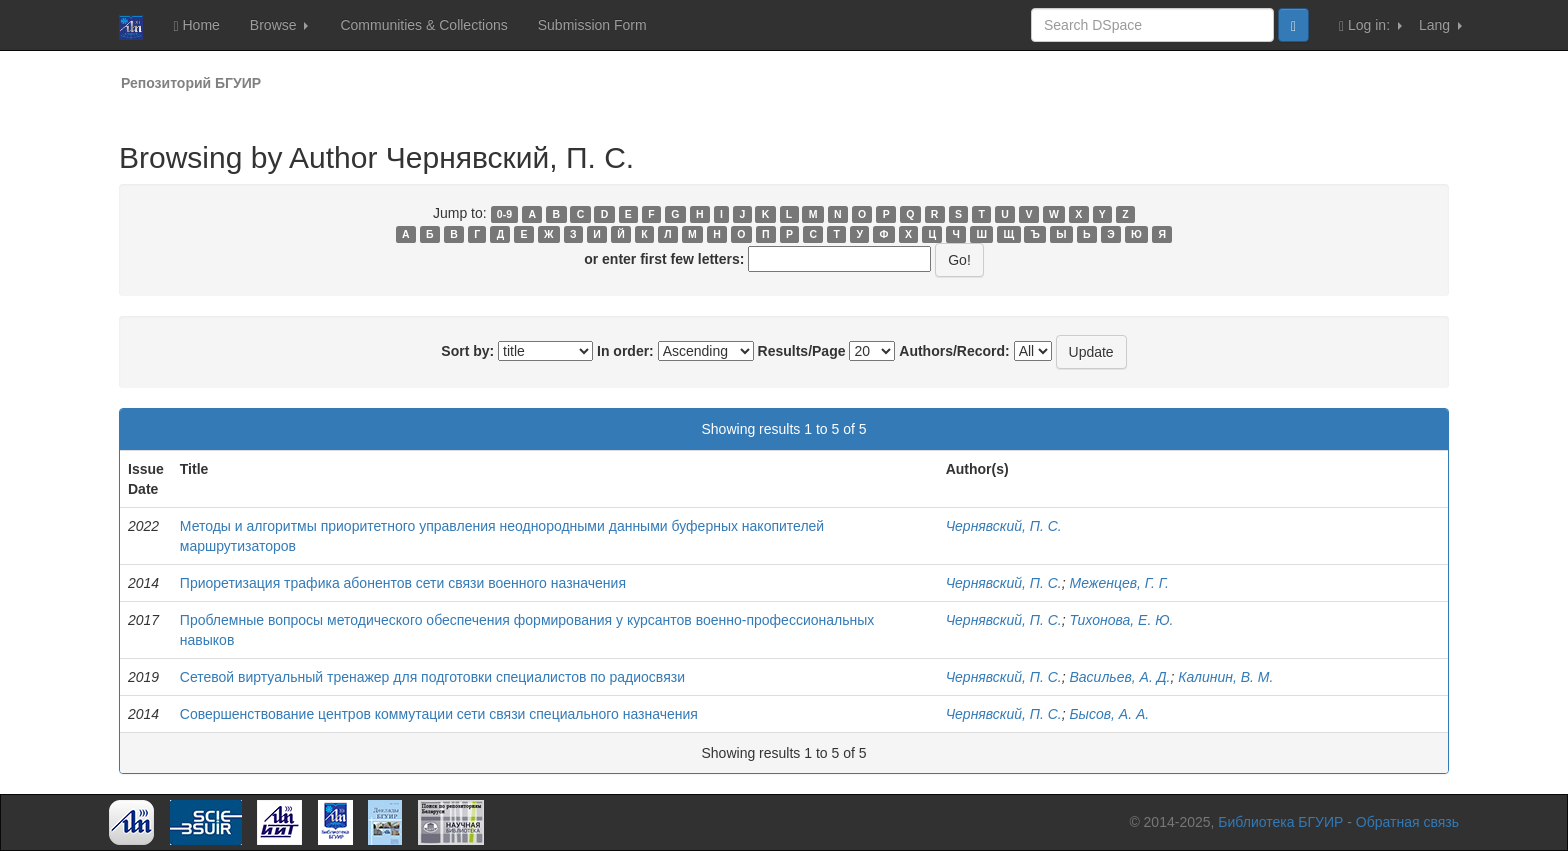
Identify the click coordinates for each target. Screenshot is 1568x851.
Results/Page (802, 351)
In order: (625, 351)
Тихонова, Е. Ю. (1122, 620)
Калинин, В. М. (1225, 677)
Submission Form (592, 25)
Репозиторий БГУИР (191, 83)
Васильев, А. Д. (1120, 677)
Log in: (1370, 25)
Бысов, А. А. (1110, 714)
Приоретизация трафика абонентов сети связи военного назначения (403, 583)
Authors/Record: (954, 351)
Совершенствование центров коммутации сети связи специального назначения (439, 714)
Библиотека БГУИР (1280, 822)
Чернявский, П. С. (1004, 526)
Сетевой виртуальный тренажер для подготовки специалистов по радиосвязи (432, 677)
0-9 (504, 214)
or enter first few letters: (664, 259)
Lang (1440, 25)
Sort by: (467, 351)
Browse (279, 25)
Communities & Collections (423, 25)
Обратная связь (1407, 822)
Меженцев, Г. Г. (1119, 583)
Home (196, 25)
